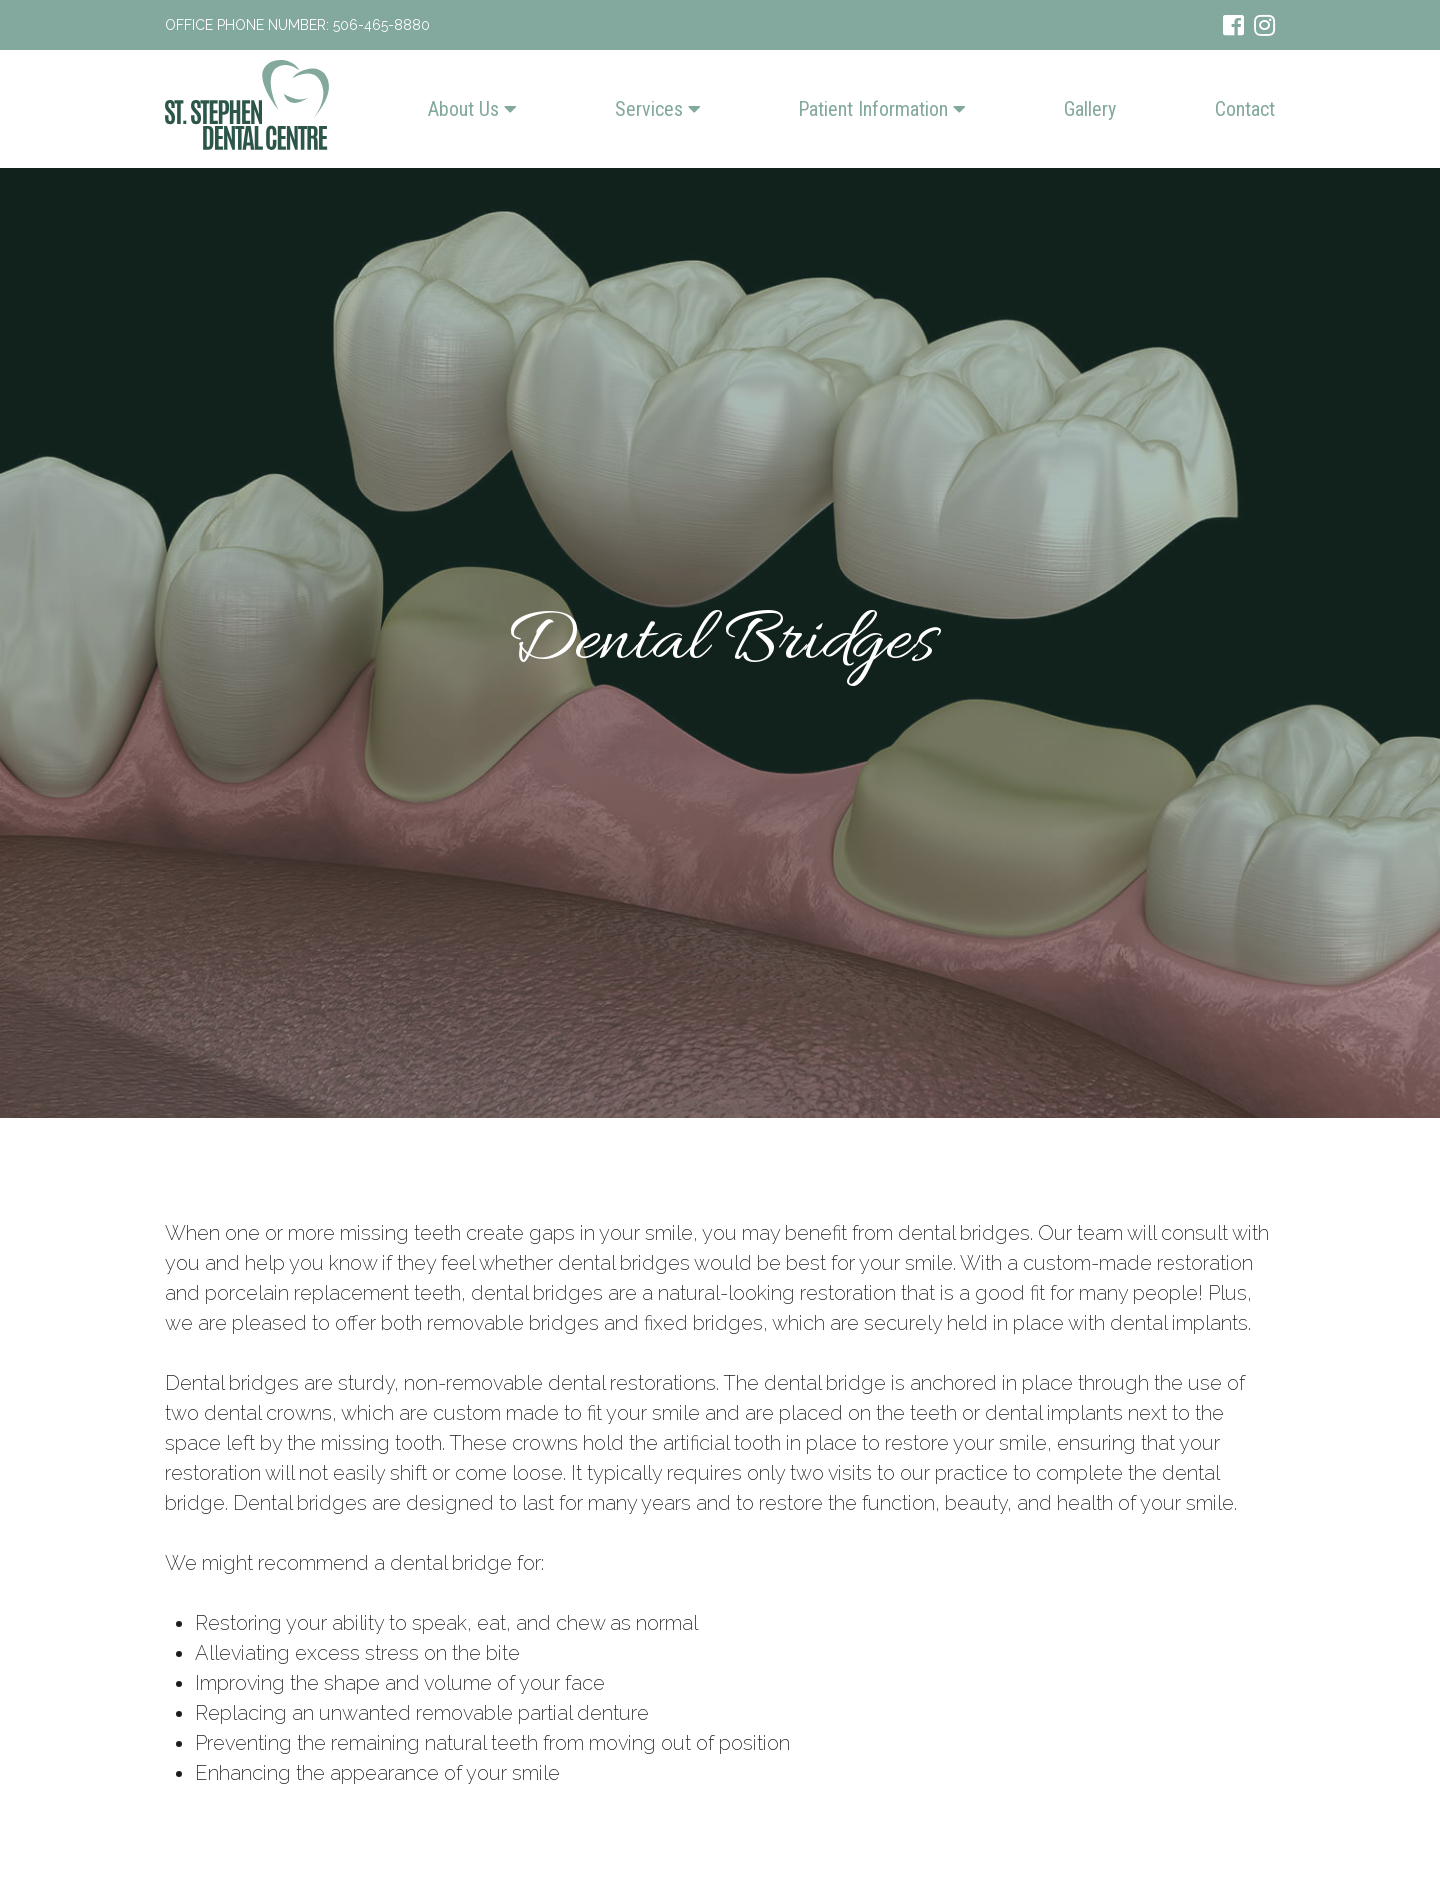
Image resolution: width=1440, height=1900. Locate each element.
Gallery (1090, 109)
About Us (472, 109)
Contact (1245, 109)
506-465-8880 (381, 25)
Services (657, 109)
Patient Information (881, 109)
